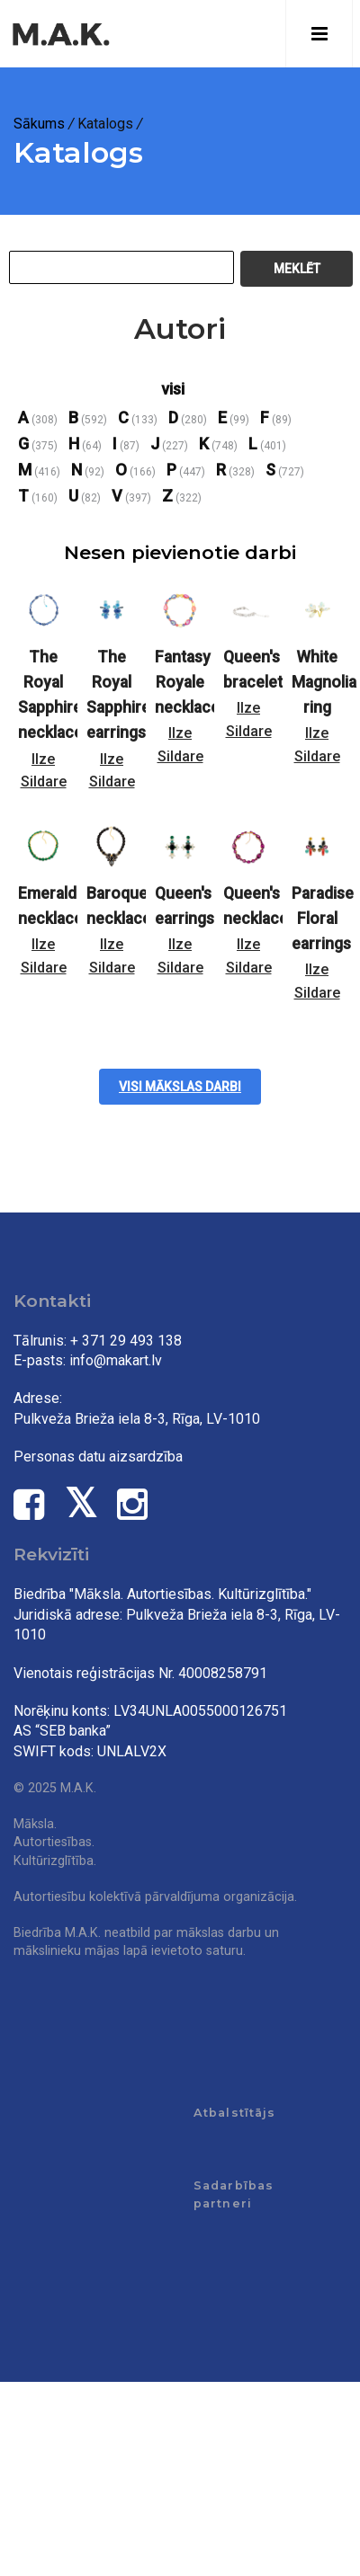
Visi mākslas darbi (180, 1086)
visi (172, 388)
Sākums (39, 123)
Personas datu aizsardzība (98, 1456)
